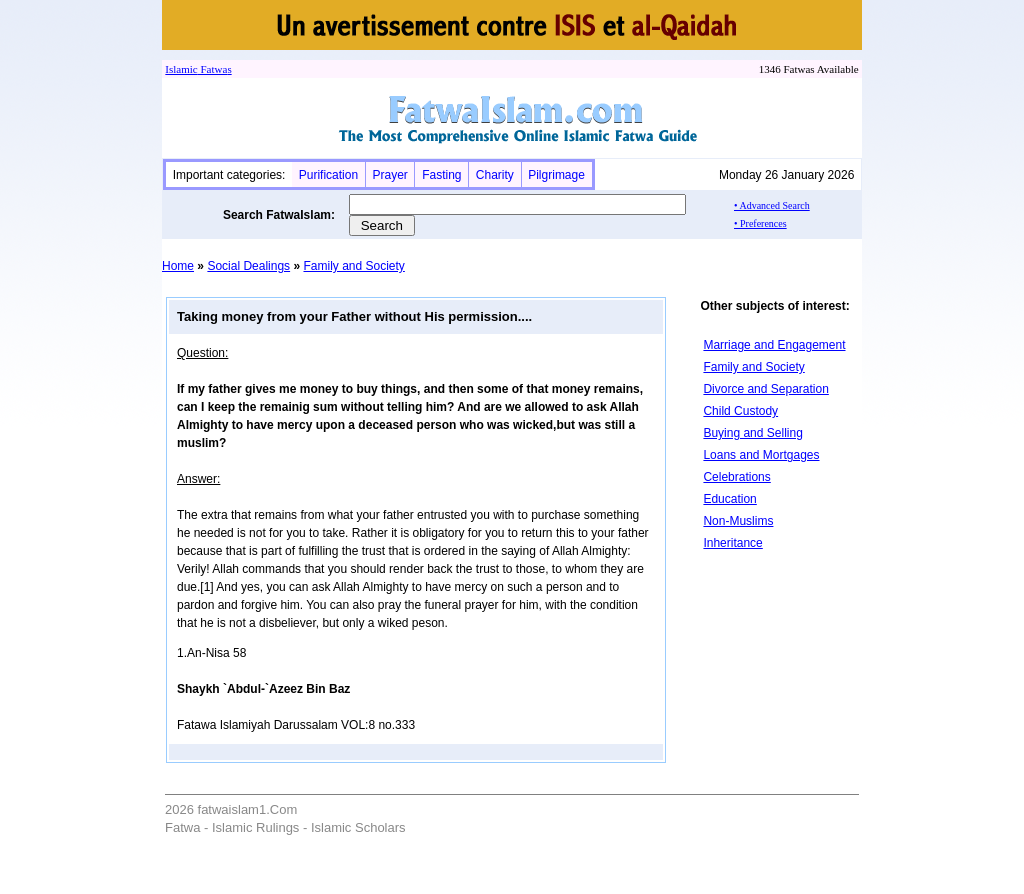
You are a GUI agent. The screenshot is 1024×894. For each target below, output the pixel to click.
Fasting (441, 175)
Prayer (389, 175)
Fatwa (213, 69)
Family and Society (353, 266)
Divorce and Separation (765, 389)
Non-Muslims (738, 521)
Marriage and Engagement (774, 345)
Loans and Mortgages (761, 455)
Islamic (181, 69)
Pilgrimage (556, 175)
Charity (495, 175)
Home (178, 266)
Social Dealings (248, 266)
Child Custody (740, 411)
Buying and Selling (752, 433)
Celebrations (736, 477)
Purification (328, 175)
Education (729, 499)
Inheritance (732, 543)
